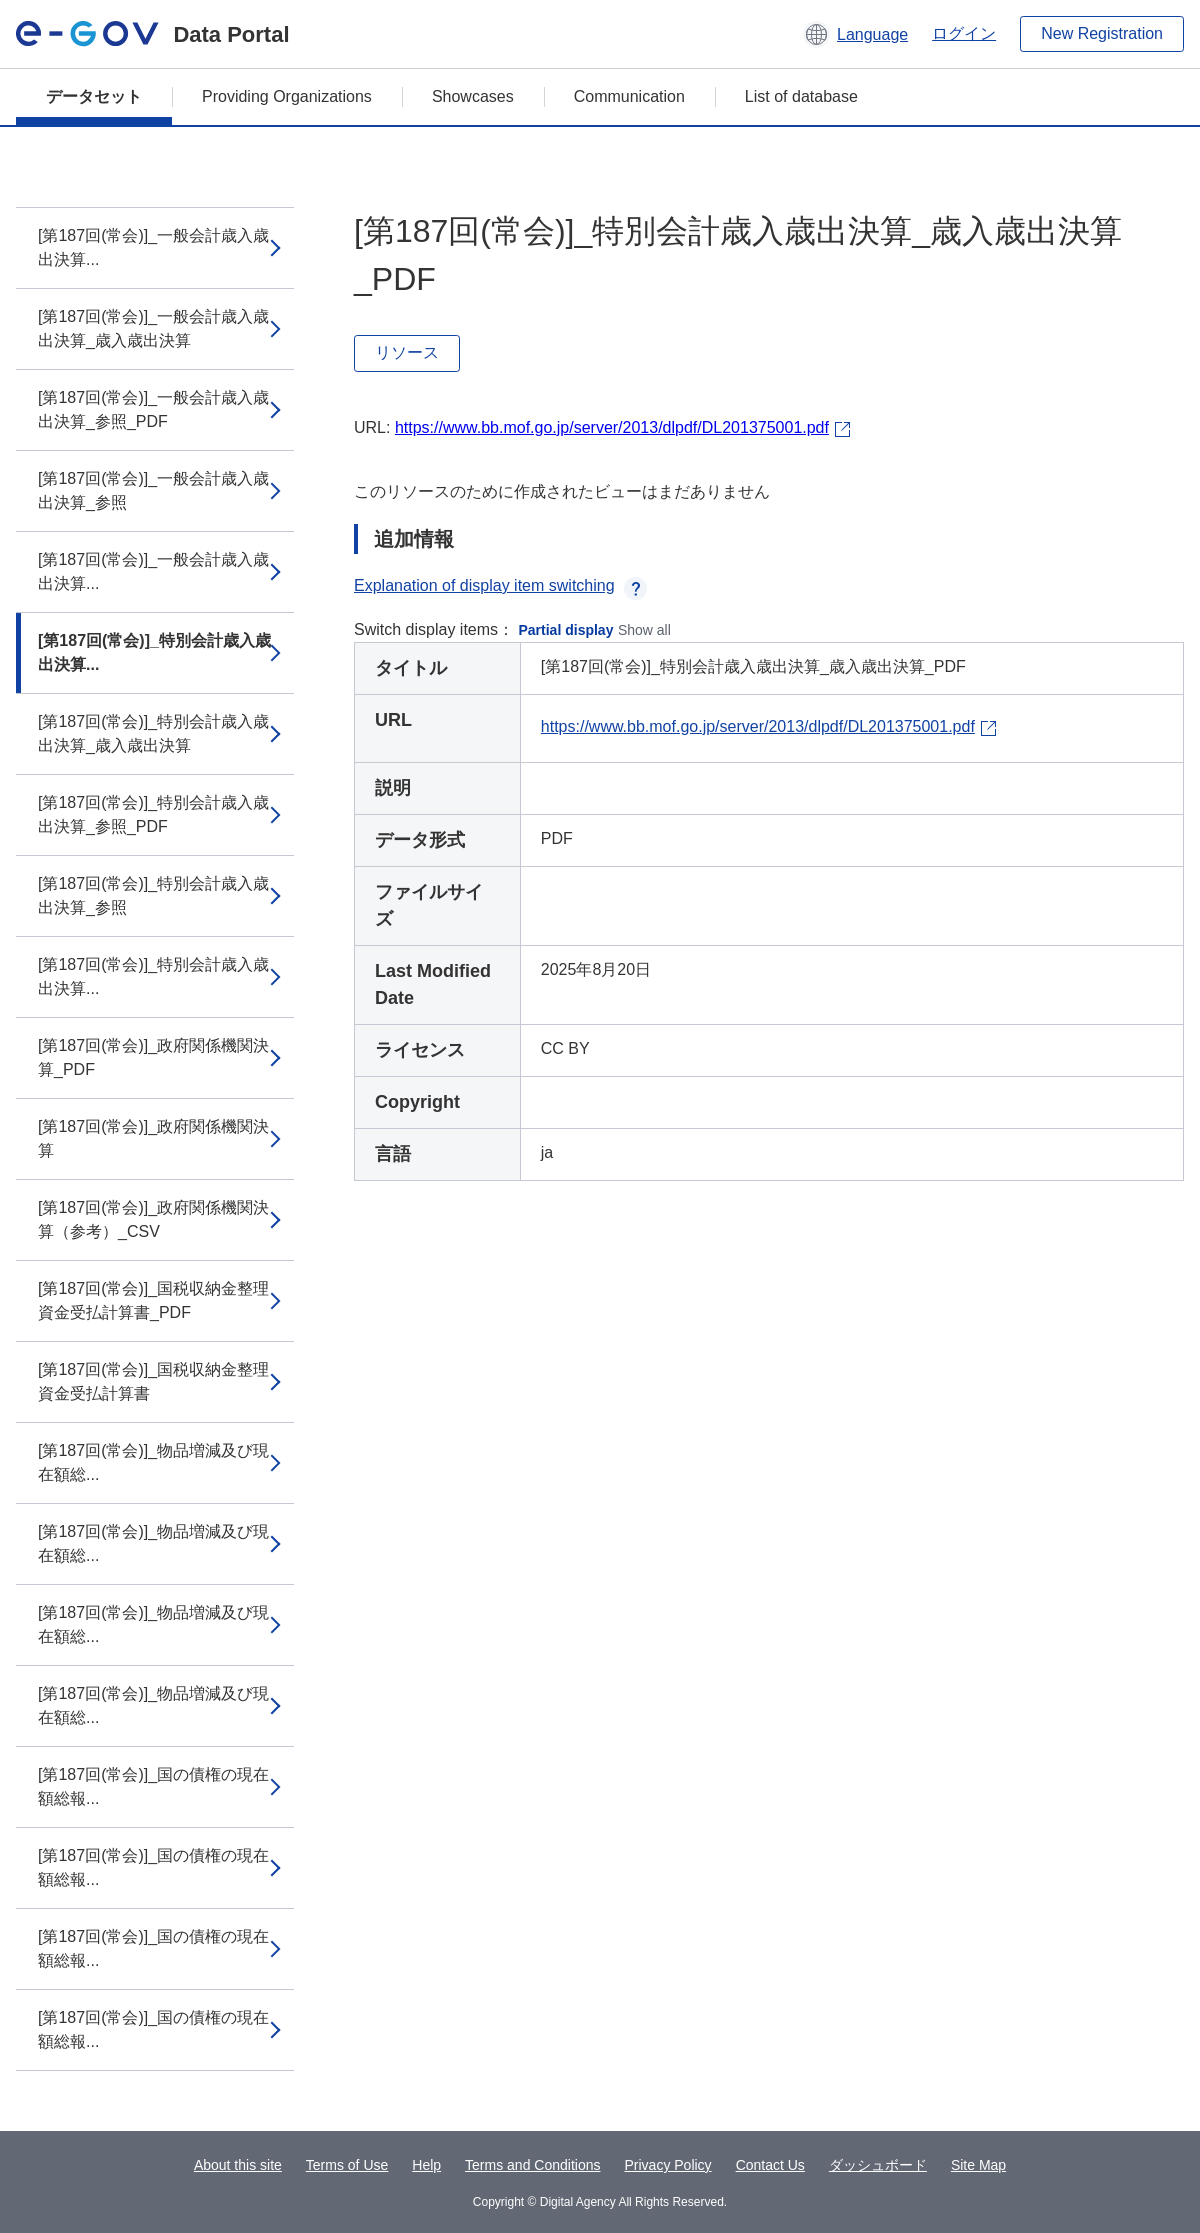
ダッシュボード (878, 2165)
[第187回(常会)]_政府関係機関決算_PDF (153, 1057)
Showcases (473, 96)
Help (426, 2165)
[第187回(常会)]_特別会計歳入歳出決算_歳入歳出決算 (153, 733)
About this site (238, 2165)
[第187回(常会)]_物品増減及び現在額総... (153, 1462)
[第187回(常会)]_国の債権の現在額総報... (153, 1786)
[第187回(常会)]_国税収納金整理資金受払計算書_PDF (153, 1300)
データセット (94, 96)
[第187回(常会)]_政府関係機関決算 (153, 1138)
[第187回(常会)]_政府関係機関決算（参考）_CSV (153, 1219)
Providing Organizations (287, 96)
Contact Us (770, 2165)
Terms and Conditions (532, 2165)
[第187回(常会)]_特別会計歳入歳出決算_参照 (153, 895)
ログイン (964, 33)
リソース (407, 352)
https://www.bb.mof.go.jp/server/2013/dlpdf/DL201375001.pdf (612, 427)
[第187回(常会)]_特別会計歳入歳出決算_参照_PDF (153, 814)
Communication (629, 96)
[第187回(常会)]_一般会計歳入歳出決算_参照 (153, 490)
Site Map (978, 2165)
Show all (644, 630)
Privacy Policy (667, 2165)
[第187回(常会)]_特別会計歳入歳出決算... (154, 652)
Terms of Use (347, 2165)
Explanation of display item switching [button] (500, 585)
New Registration (1102, 33)
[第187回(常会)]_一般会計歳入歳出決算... (153, 247)
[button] (855, 34)
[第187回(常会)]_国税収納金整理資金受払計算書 (153, 1381)
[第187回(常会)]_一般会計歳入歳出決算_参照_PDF (153, 409)
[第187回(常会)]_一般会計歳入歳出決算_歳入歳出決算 (153, 328)
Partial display (566, 630)
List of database (801, 96)
